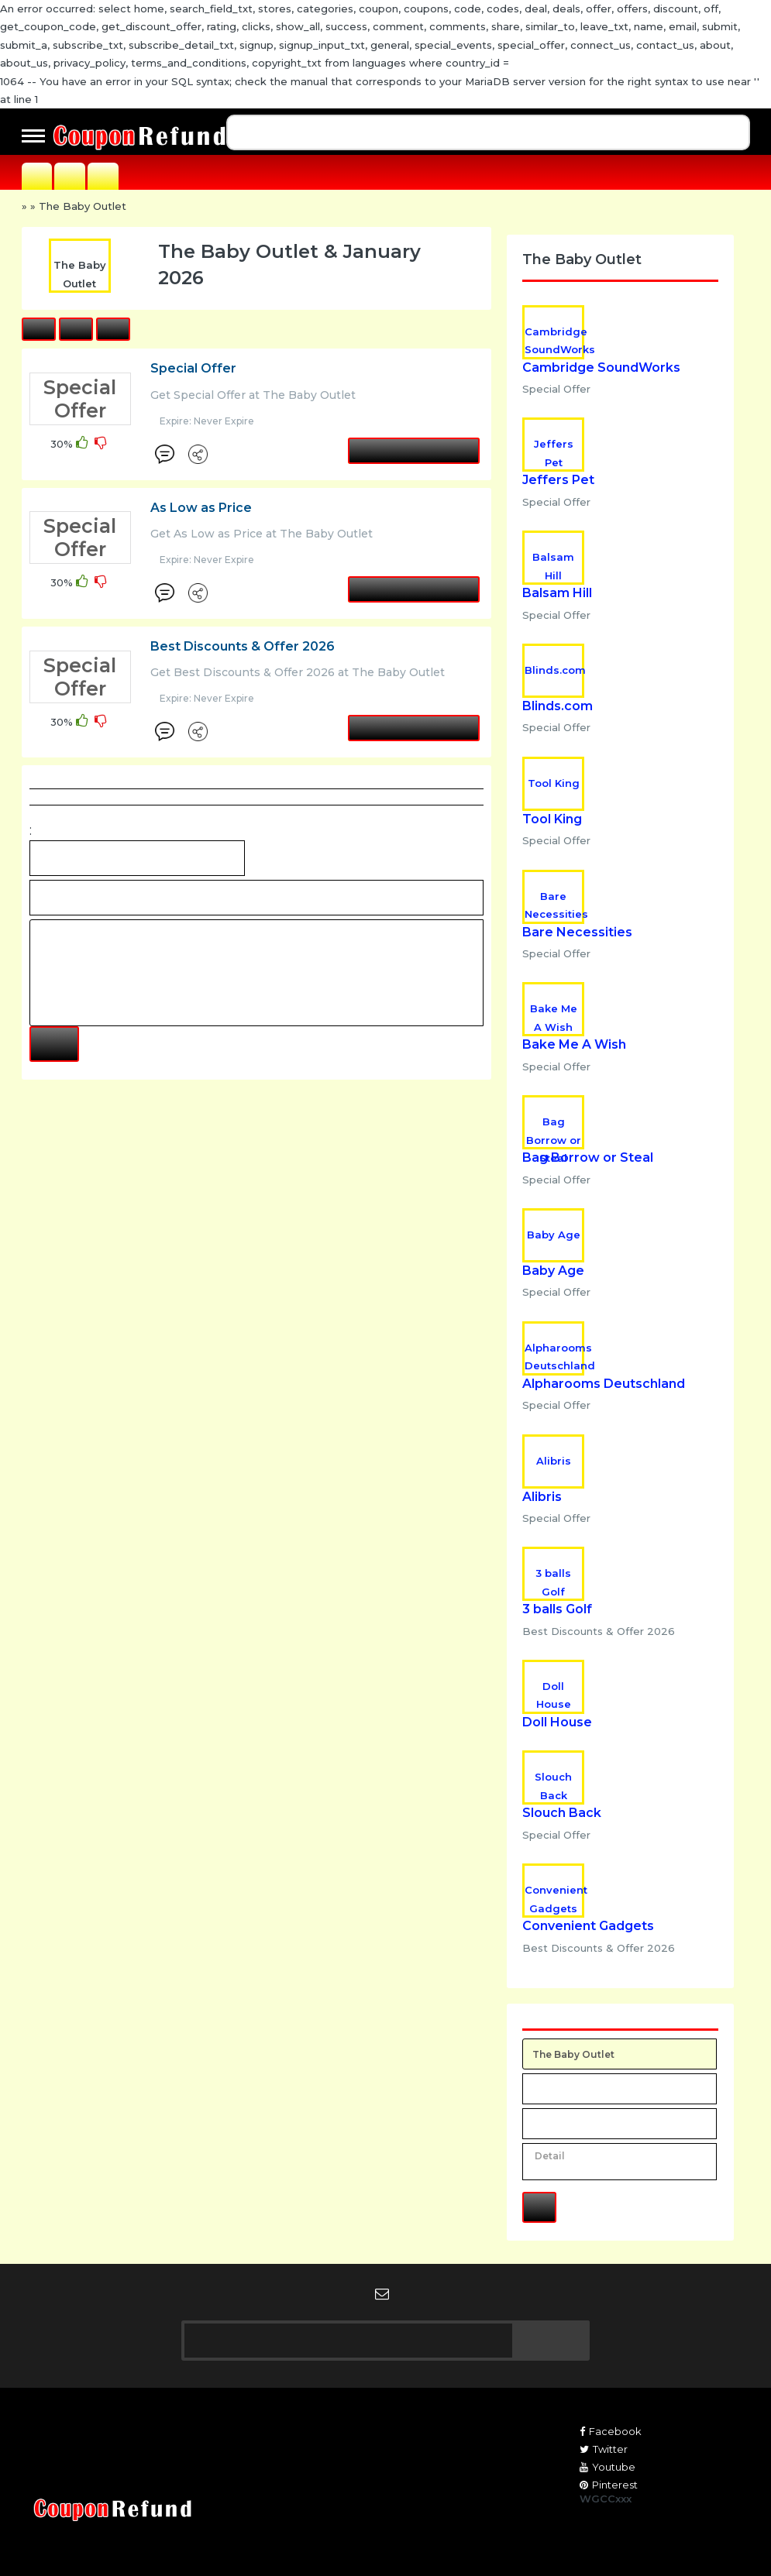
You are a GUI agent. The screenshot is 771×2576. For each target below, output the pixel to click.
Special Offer (193, 368)
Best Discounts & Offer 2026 (242, 646)
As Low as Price (201, 507)
